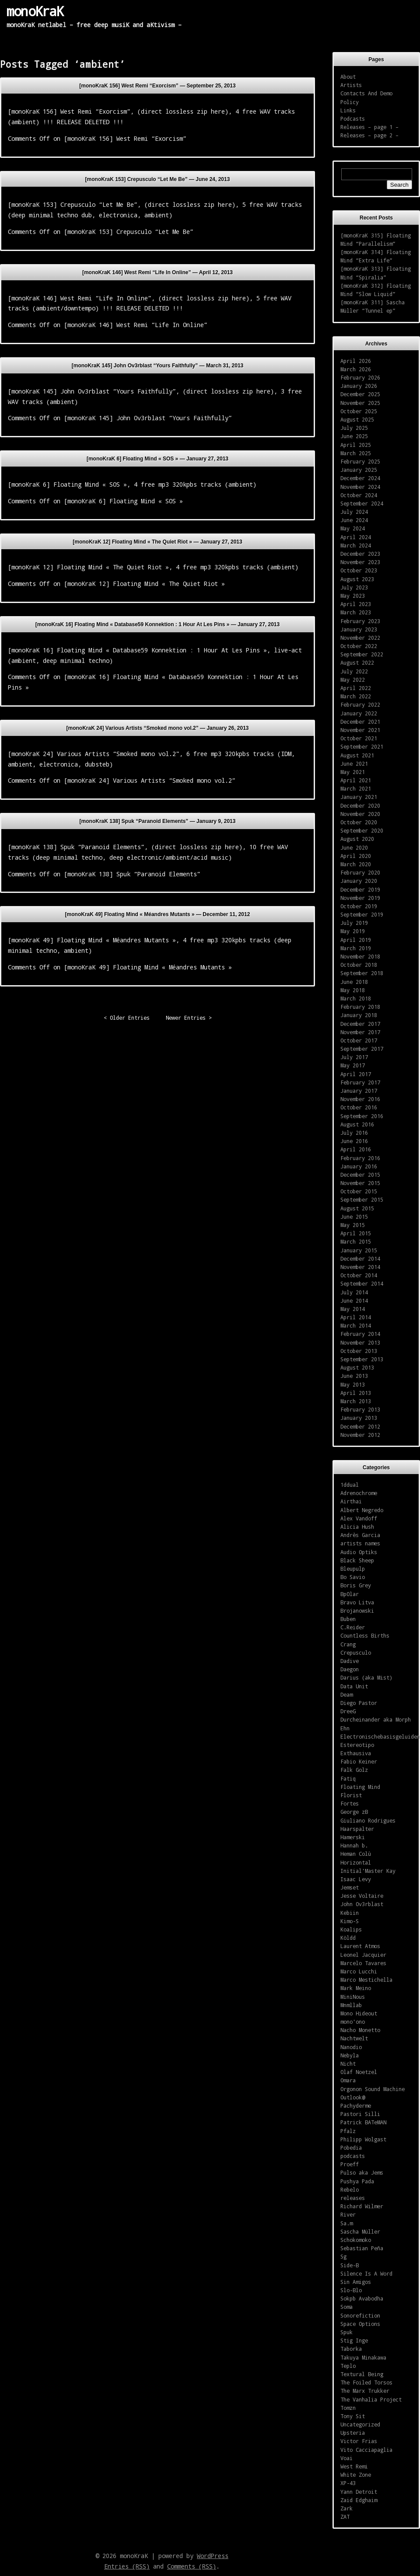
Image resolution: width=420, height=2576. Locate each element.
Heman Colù (355, 1853)
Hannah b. (354, 1845)
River (348, 2214)
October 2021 (358, 738)
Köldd (348, 1937)
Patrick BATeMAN (363, 2122)
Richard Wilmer (361, 2206)
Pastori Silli (360, 2113)
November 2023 (360, 561)
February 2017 (360, 1082)
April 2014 (355, 1317)
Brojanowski (357, 1610)
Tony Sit (352, 2415)
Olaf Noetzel (358, 2071)
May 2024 (352, 528)
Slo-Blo (351, 2290)
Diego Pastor (358, 1702)
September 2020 (361, 830)
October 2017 (358, 1040)
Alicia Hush (357, 1526)
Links (348, 110)
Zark (346, 2508)
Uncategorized (360, 2424)
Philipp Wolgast (363, 2139)
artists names (360, 1543)
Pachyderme (355, 2105)
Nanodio (351, 2046)
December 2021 (360, 721)
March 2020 (355, 864)
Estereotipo (357, 1744)
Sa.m (346, 2223)
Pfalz (348, 2130)
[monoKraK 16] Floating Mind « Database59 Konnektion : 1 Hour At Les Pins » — (157, 624)
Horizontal (355, 1862)
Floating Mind (360, 1786)
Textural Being (361, 2373)
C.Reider (352, 1627)
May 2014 (352, 1308)
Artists (351, 84)
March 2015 (355, 1241)
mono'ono (352, 2021)
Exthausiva (355, 1753)
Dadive (349, 1660)
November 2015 (360, 1182)
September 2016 (361, 1115)
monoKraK (35, 11)
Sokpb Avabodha (361, 2298)
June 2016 (354, 1140)
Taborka (351, 2348)
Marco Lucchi (358, 1971)
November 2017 (360, 1031)
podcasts (352, 2155)
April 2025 (355, 444)
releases (352, 2197)
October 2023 (358, 570)
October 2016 (358, 1107)
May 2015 (352, 1224)
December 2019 (360, 889)
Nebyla (349, 2055)
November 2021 (360, 729)
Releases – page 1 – (369, 126)
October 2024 (358, 494)
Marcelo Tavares (363, 1962)
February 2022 (360, 704)
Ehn (345, 1728)
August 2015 (357, 1208)
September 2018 (361, 972)
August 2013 (357, 1367)
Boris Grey (355, 1585)
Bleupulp (352, 1568)
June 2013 (354, 1375)
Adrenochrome (358, 1492)
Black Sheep (357, 1560)
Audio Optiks (358, 1551)
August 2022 (357, 662)
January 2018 (358, 1014)
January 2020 (358, 880)
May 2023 (352, 595)
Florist (351, 1795)
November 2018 (360, 956)
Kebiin (349, 1912)
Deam (346, 1694)
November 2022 (360, 637)
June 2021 (354, 763)
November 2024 (360, 486)
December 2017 (360, 1023)
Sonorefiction (360, 2315)
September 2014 (361, 1283)
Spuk (346, 2332)
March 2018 (355, 998)
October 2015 (358, 1191)
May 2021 (352, 771)
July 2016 (354, 1132)
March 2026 (355, 369)
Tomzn (348, 2407)
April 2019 (355, 939)
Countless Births (364, 1635)
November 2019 (360, 897)
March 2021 (355, 788)
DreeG (348, 1711)
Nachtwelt (354, 2038)
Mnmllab (351, 2004)
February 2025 (360, 461)
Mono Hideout (358, 2013)
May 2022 (352, 679)
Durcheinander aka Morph (375, 1719)
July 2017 (354, 1056)
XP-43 (348, 2482)
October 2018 (358, 964)
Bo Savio (352, 1576)
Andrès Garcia (360, 1534)
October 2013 (358, 1350)
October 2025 (358, 411)
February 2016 (360, 1157)
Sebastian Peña (361, 2248)
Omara (348, 2080)
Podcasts (352, 118)
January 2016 (358, 1166)
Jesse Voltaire (361, 1895)
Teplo (348, 2365)
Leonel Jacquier (363, 1954)
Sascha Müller (360, 2231)
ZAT (345, 2516)
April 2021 (355, 780)
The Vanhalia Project (371, 2399)
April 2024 (355, 536)
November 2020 (360, 813)
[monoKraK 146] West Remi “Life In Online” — (157, 272)
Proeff (349, 2164)
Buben (348, 1618)
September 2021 (361, 746)
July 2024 (354, 511)
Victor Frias (358, 2440)
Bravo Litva (357, 1602)
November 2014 (360, 1266)
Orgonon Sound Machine (372, 2088)
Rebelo (349, 2189)
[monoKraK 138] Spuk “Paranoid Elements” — (158, 821)
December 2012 (360, 1426)
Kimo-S (349, 1920)
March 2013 (355, 1401)
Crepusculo (355, 1652)
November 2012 (360, 1434)
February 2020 (360, 872)
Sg (343, 2256)
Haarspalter (357, 1828)
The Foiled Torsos (366, 2382)
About (348, 76)
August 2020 (357, 838)
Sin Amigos (355, 2281)
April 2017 (355, 1073)
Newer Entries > (189, 1017)
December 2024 (360, 477)
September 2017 (361, 1048)
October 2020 (358, 822)
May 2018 (352, 989)
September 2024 (361, 503)
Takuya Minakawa (363, 2357)
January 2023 (358, 629)
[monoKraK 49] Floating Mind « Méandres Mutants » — (157, 914)
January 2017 (358, 1090)
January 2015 (358, 1250)
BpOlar (349, 1593)
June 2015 (354, 1216)
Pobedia (351, 2147)
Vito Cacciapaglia (366, 2449)
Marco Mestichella (366, 1979)
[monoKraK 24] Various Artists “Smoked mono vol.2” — (157, 728)
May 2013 (352, 1384)
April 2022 (355, 687)
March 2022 (355, 696)
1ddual (349, 1484)
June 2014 (354, 1300)
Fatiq (348, 1778)
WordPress (212, 2556)
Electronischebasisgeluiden (380, 1736)
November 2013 (360, 1342)
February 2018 (360, 1006)
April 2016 (355, 1149)
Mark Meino (355, 1987)
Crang (348, 1644)
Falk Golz (354, 1769)
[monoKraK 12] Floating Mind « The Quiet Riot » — (157, 542)
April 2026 (355, 360)
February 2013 (360, 1409)
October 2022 (358, 645)
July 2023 (354, 587)
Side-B (349, 2265)
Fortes (349, 1803)
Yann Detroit (358, 2491)
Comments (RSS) (191, 2566)
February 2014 (360, 1333)
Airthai (351, 1501)
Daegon (349, 1669)
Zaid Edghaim (358, 2499)
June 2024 (354, 519)
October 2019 (358, 906)
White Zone (355, 2474)
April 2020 (355, 855)
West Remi (354, 2466)
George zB (354, 1811)
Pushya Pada (357, 2181)
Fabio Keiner (358, 1761)
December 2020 (360, 805)
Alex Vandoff (358, 1518)
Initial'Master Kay (368, 1870)
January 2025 (358, 469)
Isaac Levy (355, 1878)
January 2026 (358, 385)
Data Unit (354, 1686)
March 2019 (355, 948)
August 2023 (357, 578)
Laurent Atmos (360, 1945)
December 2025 (360, 393)
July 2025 (354, 427)
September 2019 (361, 914)
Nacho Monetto (360, 2029)
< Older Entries (127, 1017)
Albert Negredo (361, 1509)
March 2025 (355, 453)
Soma (346, 2306)
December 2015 (360, 1174)
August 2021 (357, 755)
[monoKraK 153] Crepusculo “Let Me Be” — (157, 179)
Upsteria (352, 2432)
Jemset (349, 1887)
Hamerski (352, 1837)
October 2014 (358, 1275)
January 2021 (358, 796)
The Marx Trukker (364, 2390)
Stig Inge (354, 2340)
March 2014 (355, 1325)
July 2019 (354, 922)
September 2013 (361, 1359)
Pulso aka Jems (361, 2172)
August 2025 (357, 419)
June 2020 (354, 847)
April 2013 (355, 1392)
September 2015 (361, 1199)
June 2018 (354, 981)
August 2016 (357, 1124)
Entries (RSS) (127, 2566)
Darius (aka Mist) (366, 1677)
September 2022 (361, 654)
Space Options (360, 2323)
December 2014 (360, 1258)
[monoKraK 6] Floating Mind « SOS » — (157, 459)
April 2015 (355, 1233)
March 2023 (355, 612)
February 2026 (360, 377)
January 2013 (358, 1417)
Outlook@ (352, 2097)
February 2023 (360, 620)
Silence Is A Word (366, 2273)
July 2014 (354, 1292)
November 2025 (360, 402)
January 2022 (358, 713)
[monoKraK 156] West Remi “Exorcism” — (157, 86)
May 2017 (352, 1065)
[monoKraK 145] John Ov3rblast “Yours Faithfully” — (158, 366)
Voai (346, 2457)
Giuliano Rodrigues (368, 1820)
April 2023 (355, 603)
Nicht (348, 2063)
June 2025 (354, 435)
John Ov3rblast (361, 1903)
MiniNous (352, 1996)
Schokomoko (355, 2239)
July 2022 (354, 671)
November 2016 (360, 1098)
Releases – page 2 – (369, 135)
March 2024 (355, 545)
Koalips (351, 1929)
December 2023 (360, 553)
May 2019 (352, 930)
